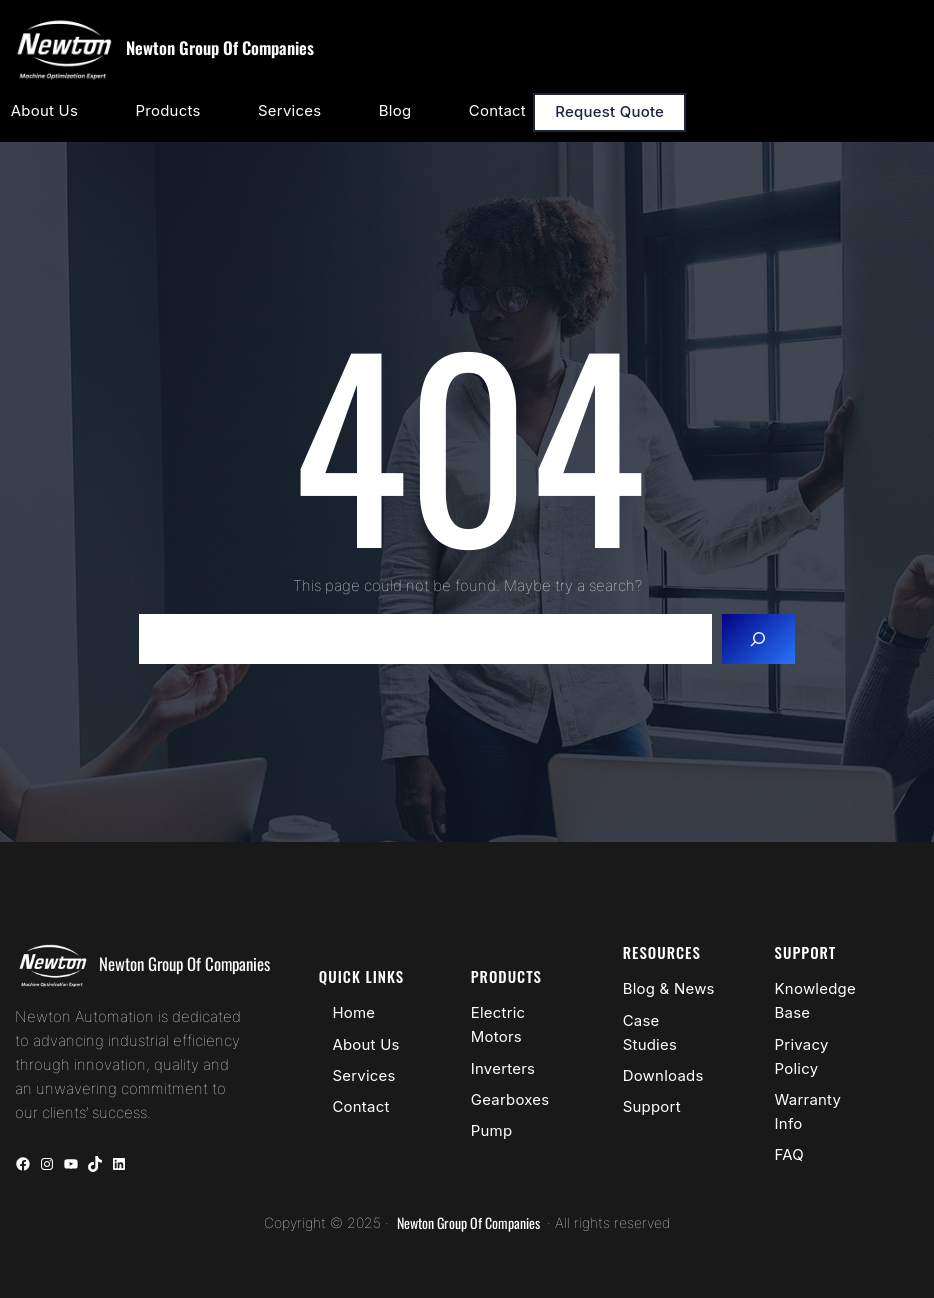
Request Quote (609, 112)
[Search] (758, 639)
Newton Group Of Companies (220, 47)
